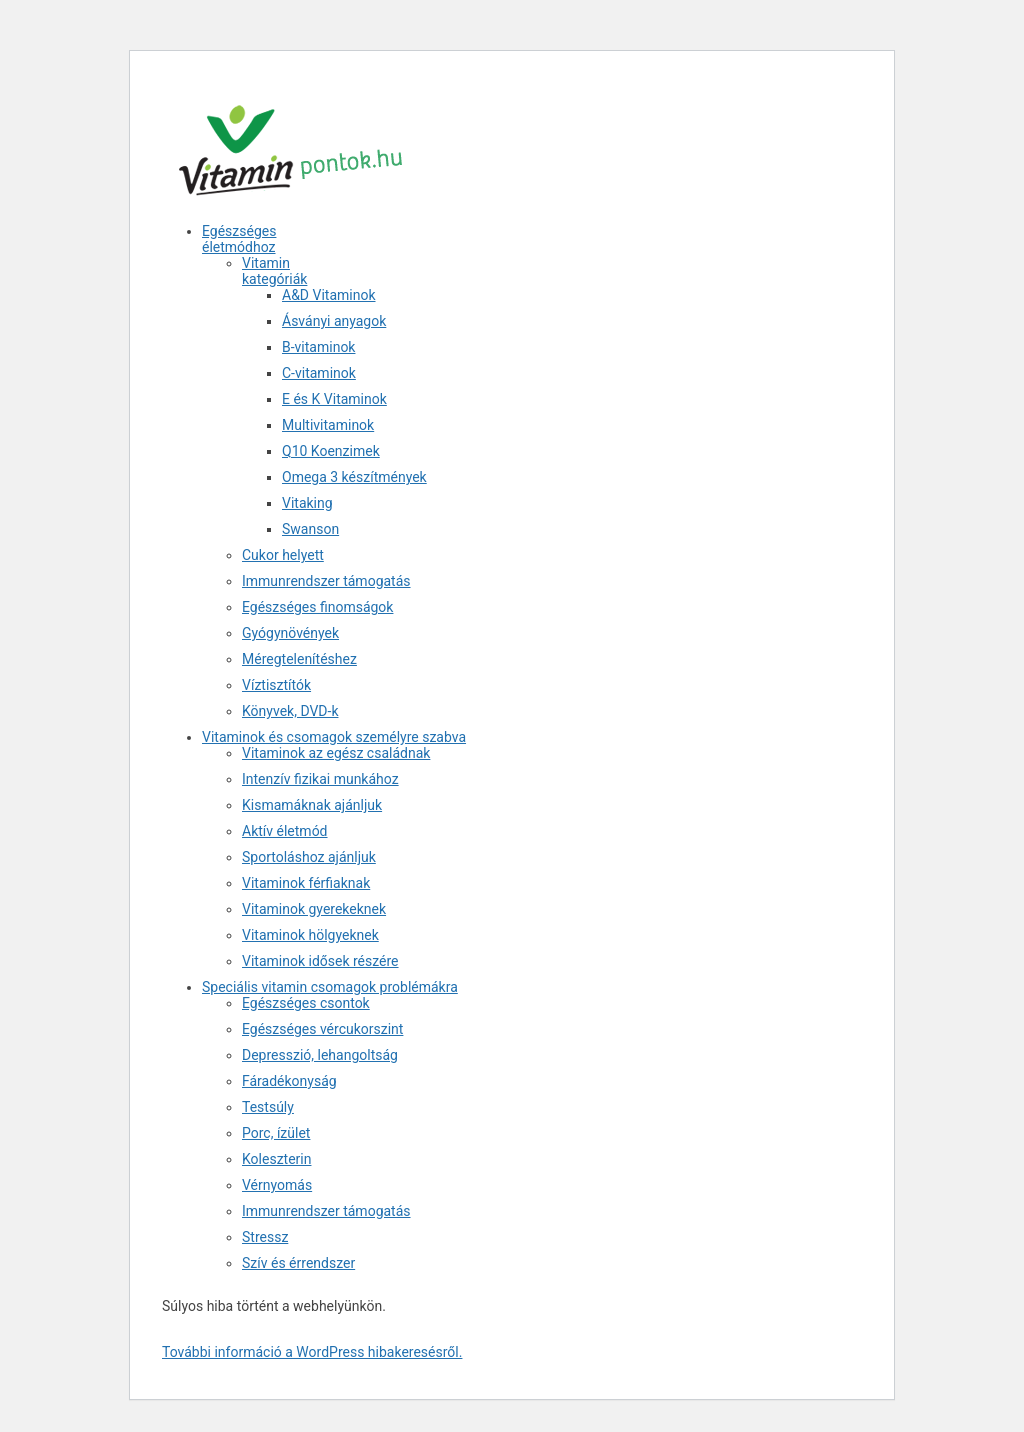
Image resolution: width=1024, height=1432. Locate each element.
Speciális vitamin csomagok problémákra (330, 987)
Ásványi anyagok (334, 321)
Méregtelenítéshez (299, 659)
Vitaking (307, 503)
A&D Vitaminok (329, 295)
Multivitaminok (328, 425)
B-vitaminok (318, 347)
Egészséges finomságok (317, 607)
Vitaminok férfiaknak (306, 883)
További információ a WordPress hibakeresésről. (312, 1352)
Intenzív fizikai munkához (320, 779)
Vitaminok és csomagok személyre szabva (334, 737)
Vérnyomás (277, 1185)
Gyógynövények (290, 633)
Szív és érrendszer (298, 1263)
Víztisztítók (276, 685)
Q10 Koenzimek (331, 451)
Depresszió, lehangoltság (320, 1055)
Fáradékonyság (289, 1081)
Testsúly (268, 1107)
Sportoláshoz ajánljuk (309, 857)
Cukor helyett (283, 555)
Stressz (265, 1237)
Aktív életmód (285, 831)
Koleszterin (276, 1159)
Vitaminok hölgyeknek (310, 935)
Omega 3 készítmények (354, 477)
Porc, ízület (276, 1133)
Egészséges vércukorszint (322, 1029)
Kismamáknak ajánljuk (312, 805)
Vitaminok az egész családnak (336, 753)
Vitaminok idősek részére (320, 961)
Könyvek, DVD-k (290, 711)
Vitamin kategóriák (274, 271)
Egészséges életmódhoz (239, 239)
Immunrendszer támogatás (326, 581)
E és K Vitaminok (334, 399)
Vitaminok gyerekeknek (314, 909)
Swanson (310, 529)
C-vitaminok (319, 373)
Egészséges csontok (306, 1003)
